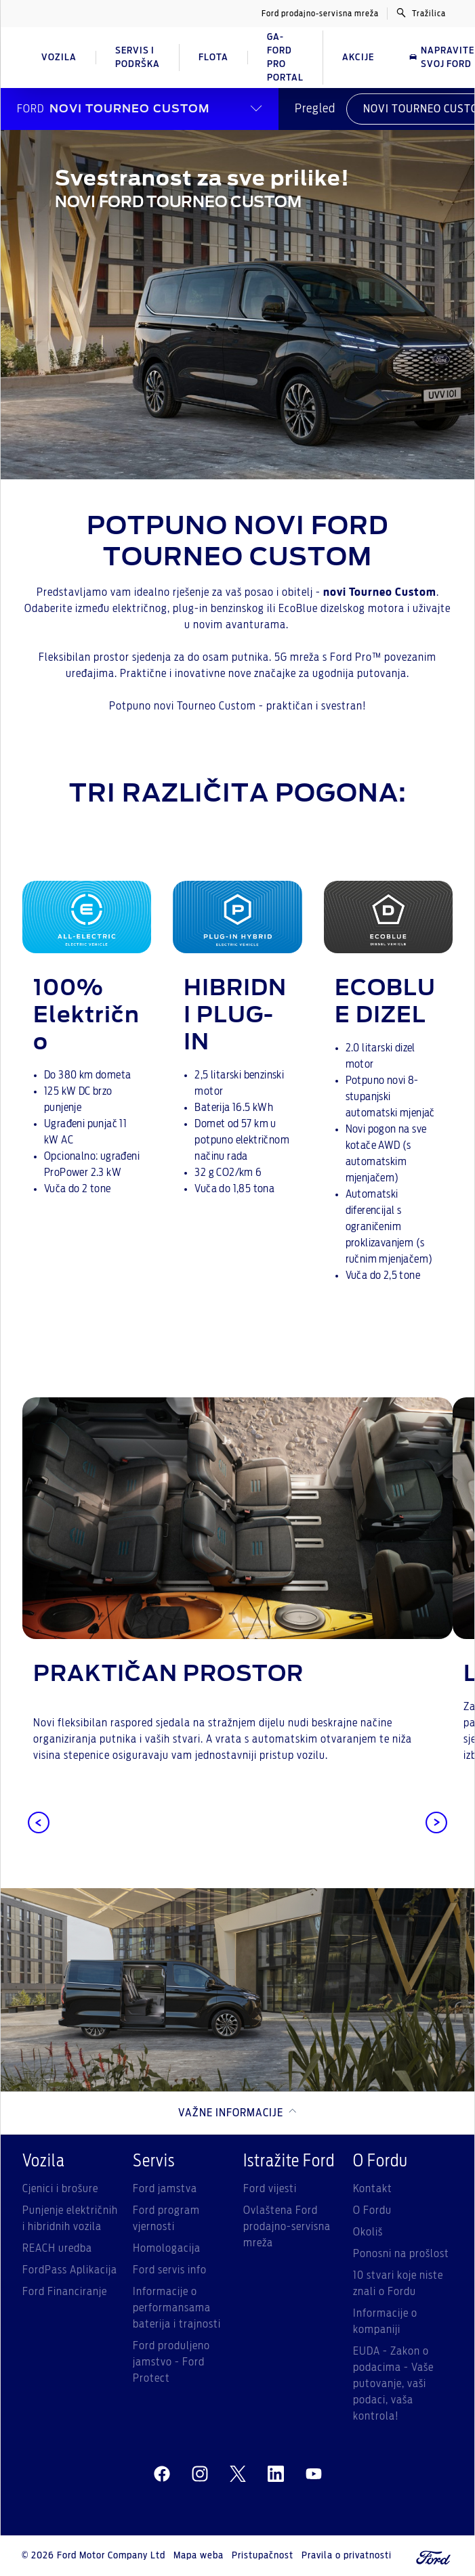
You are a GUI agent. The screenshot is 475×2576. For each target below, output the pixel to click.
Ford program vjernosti (166, 2218)
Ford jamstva (165, 2188)
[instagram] (200, 2474)
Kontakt (372, 2188)
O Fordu (372, 2210)
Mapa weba (198, 2555)
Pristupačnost (262, 2555)
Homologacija (167, 2248)
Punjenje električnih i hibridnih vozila (70, 2218)
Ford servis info (170, 2270)
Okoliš (368, 2232)
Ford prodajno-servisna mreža (320, 13)
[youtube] (314, 2474)
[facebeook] (162, 2474)
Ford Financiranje (64, 2291)
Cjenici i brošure (60, 2188)
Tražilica (421, 12)
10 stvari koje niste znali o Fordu (398, 2283)
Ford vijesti (270, 2188)
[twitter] (238, 2474)
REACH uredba (57, 2248)
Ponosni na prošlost (401, 2253)
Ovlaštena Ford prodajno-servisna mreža (287, 2226)
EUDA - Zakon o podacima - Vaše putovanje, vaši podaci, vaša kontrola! (393, 2384)
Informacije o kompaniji (385, 2321)
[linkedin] (276, 2474)
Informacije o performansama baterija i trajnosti (177, 2308)
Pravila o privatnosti (347, 2555)
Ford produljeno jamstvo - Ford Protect (171, 2362)
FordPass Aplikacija (69, 2270)
